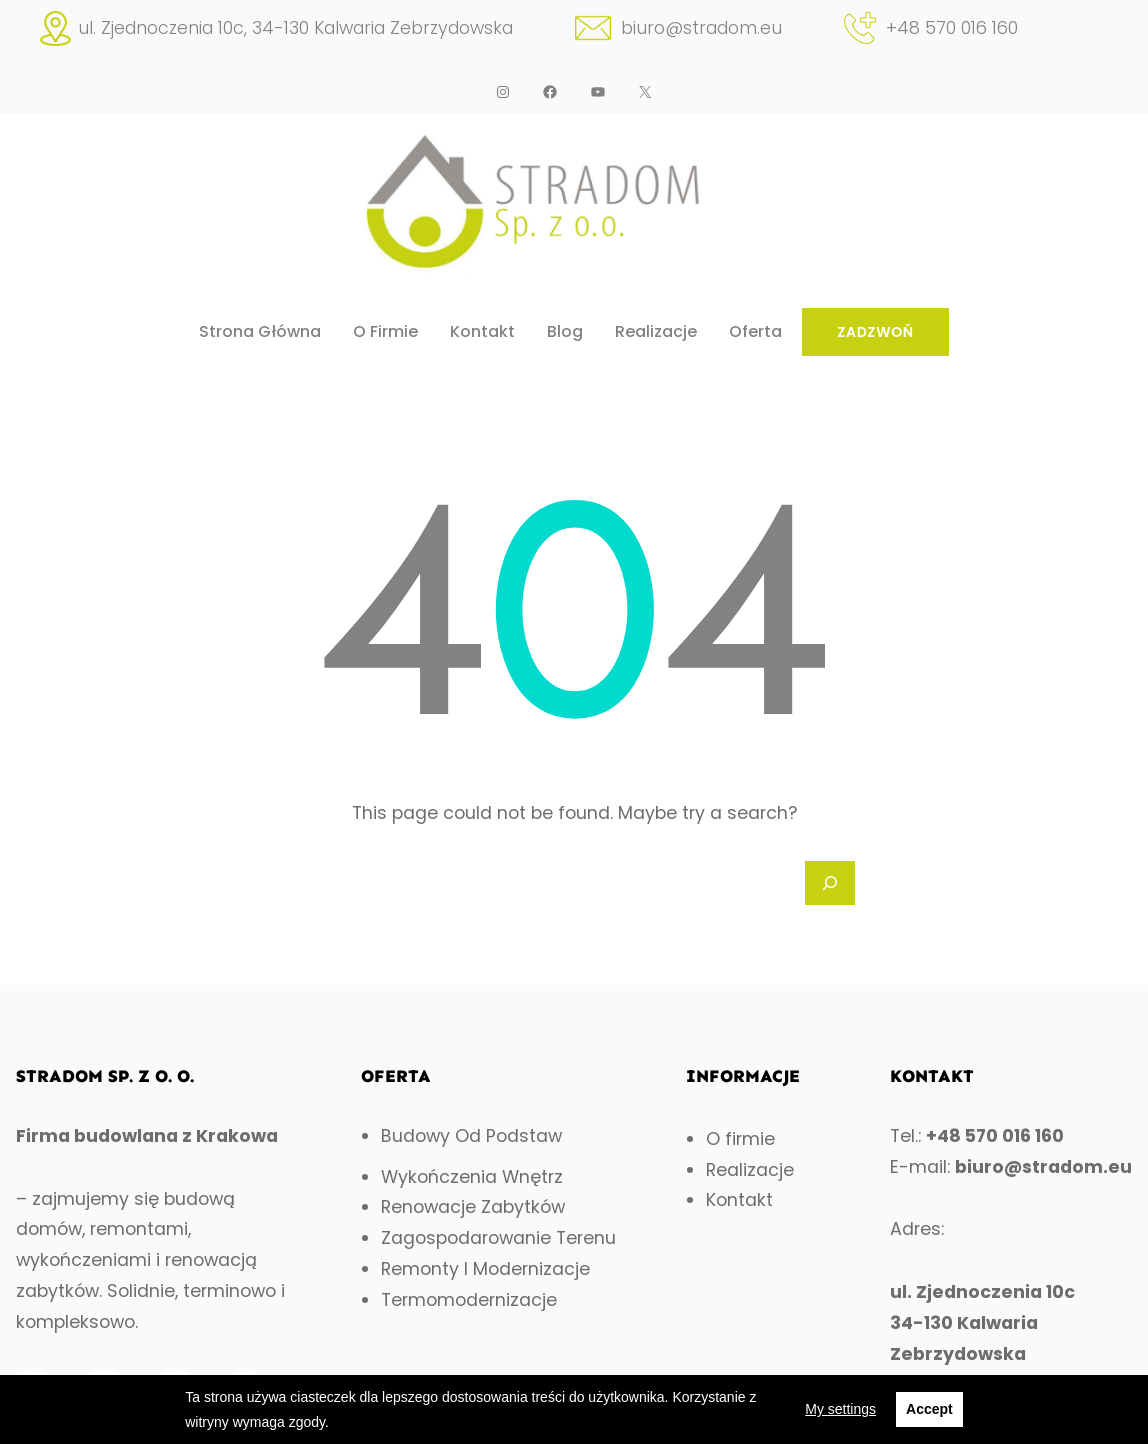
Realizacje (750, 1170)
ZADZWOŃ (875, 332)
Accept (929, 1409)
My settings (840, 1409)
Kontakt (739, 1200)
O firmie (740, 1139)
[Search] (830, 883)
